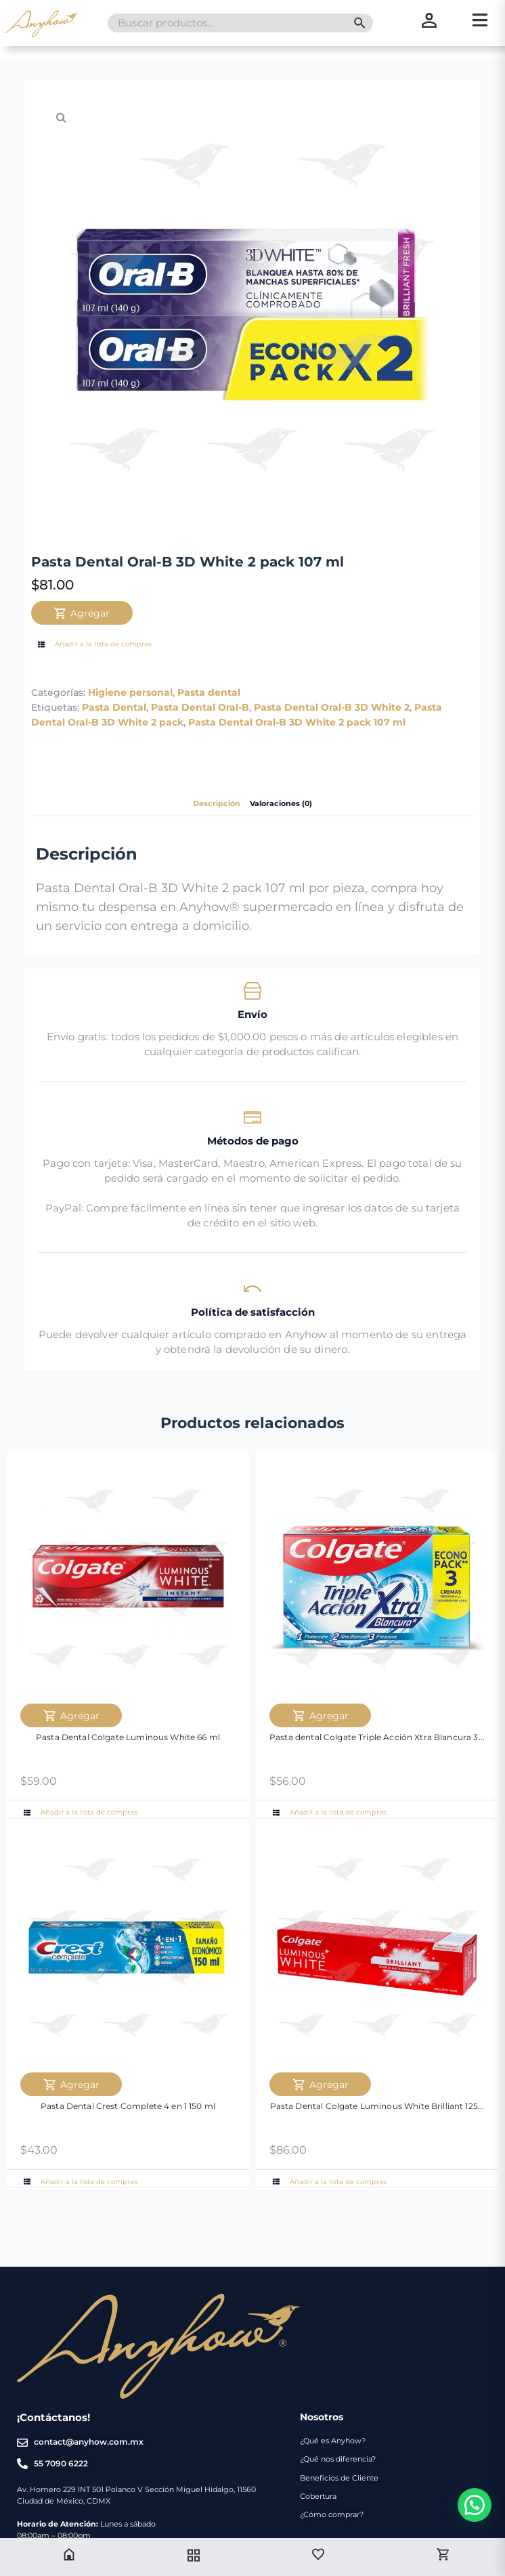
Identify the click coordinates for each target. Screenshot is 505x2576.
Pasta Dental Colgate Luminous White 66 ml (128, 1737)
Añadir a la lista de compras (93, 644)
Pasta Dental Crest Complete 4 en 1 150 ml (128, 2106)
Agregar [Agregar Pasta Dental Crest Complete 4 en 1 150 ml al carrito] (71, 2084)
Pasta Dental (114, 707)
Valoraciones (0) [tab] (281, 804)
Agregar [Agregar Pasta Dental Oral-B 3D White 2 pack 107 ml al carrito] (81, 613)
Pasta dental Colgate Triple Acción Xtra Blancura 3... (377, 1737)
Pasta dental (208, 692)
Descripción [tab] (216, 804)
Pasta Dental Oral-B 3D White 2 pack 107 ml (296, 722)
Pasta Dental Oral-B (200, 707)
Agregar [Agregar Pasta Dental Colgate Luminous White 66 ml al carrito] (71, 1716)
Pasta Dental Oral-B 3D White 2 (332, 707)
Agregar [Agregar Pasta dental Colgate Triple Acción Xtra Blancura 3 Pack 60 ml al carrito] (320, 1716)
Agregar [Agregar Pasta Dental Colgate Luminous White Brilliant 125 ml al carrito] (320, 2084)
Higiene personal (130, 692)
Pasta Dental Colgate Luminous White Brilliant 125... (377, 2106)
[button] (62, 117)
